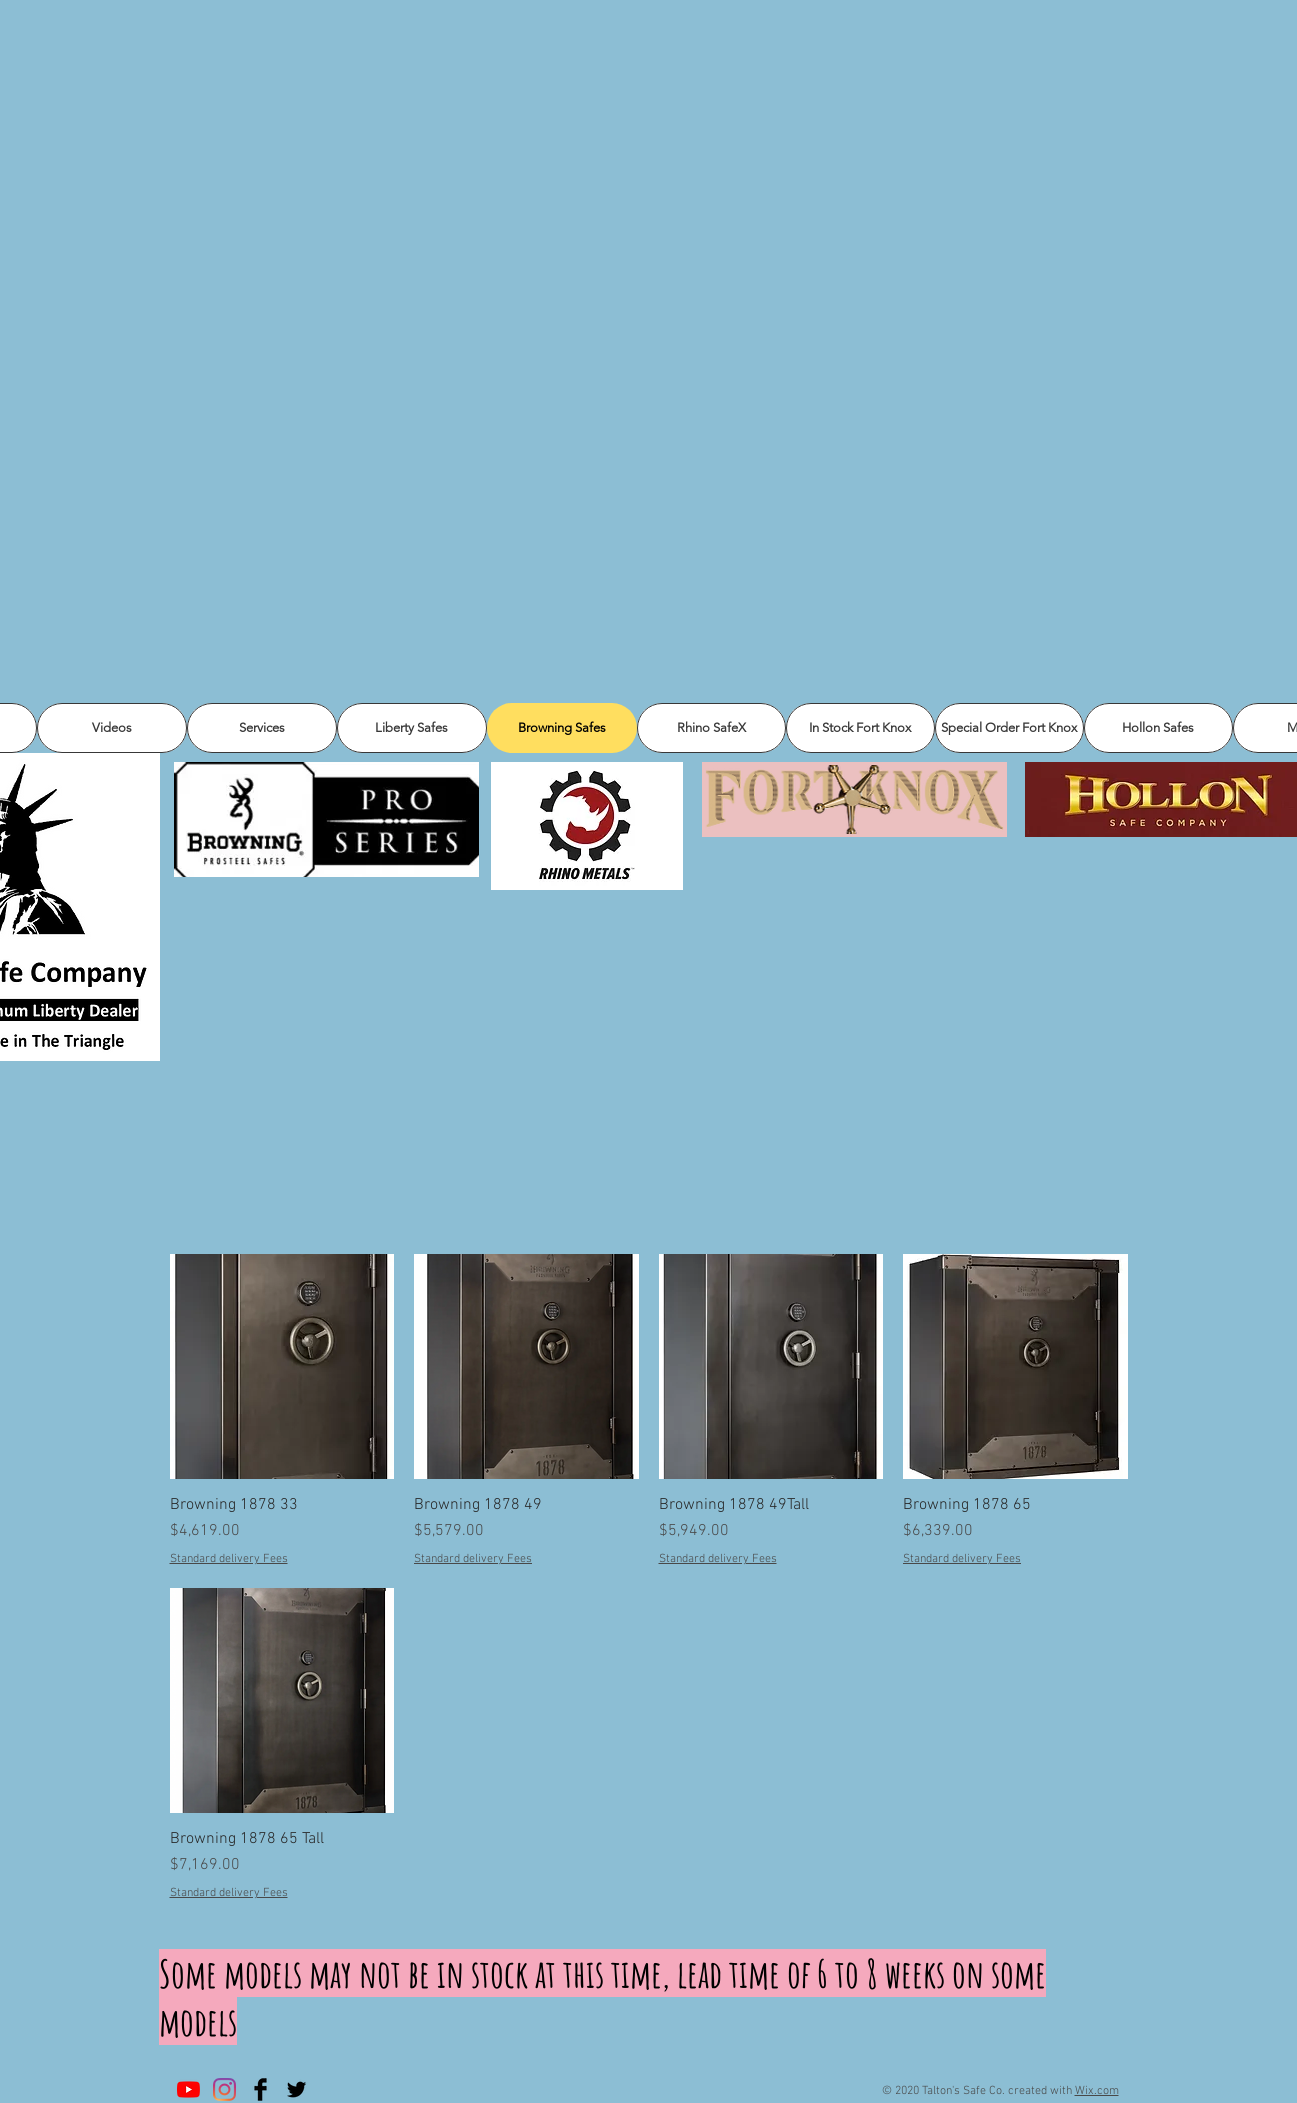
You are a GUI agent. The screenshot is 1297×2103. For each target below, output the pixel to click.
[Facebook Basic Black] (260, 2089)
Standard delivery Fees (229, 1559)
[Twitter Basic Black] (296, 2089)
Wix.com (1097, 2091)
